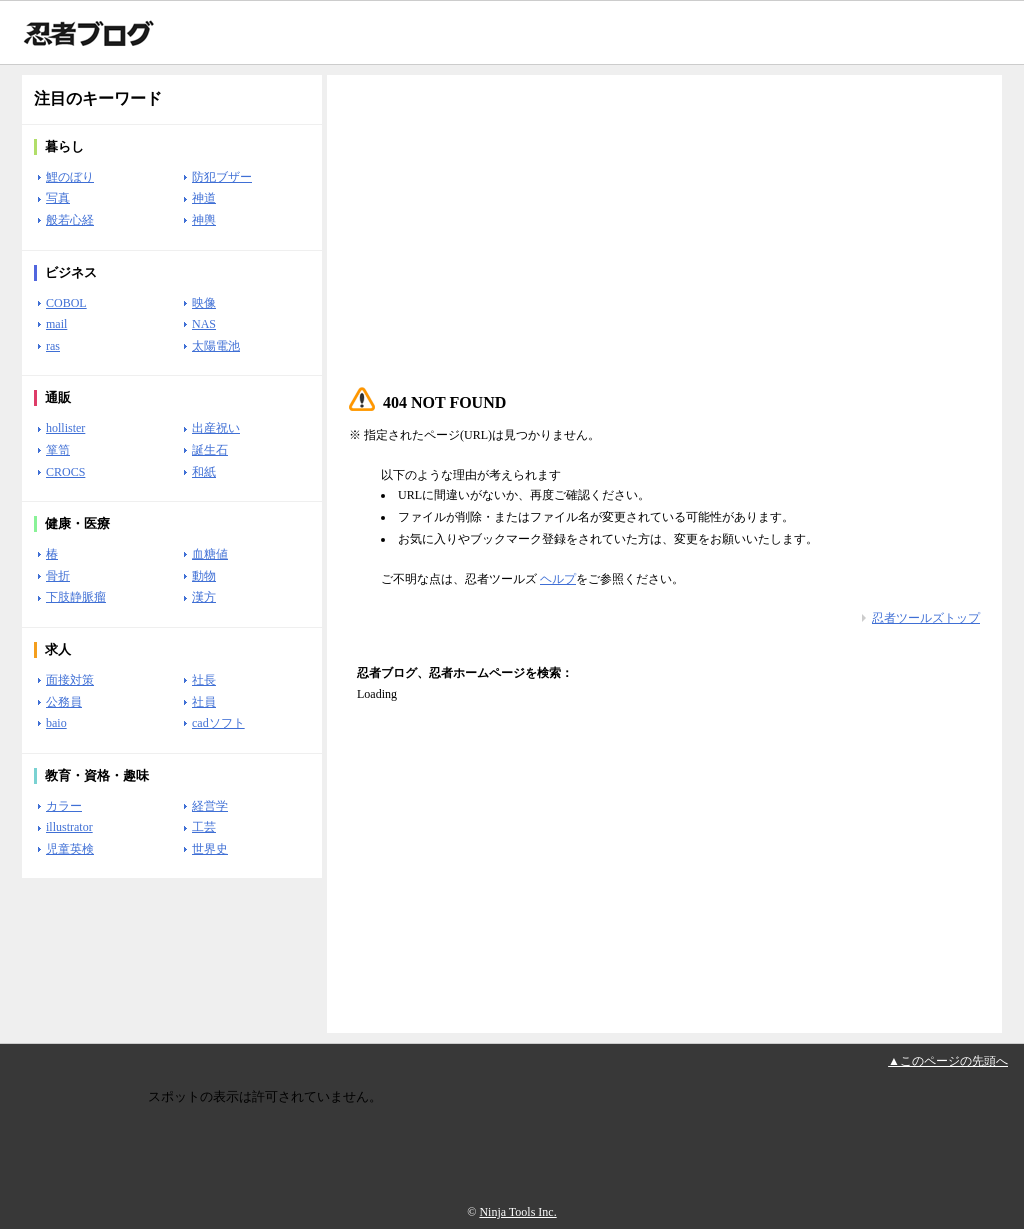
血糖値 (210, 554)
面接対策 (70, 680)
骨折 (58, 576)
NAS (204, 324)
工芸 (204, 827)
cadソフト (218, 723)
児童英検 (70, 849)
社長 (204, 680)
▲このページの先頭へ (948, 1061)
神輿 (204, 220)
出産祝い (216, 428)
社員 (204, 702)
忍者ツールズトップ (926, 618)
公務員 (64, 702)
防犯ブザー (222, 177)
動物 (204, 576)
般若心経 (70, 220)
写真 (58, 198)
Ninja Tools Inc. (517, 1212)
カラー (64, 806)
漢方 (204, 597)
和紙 (204, 472)
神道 (204, 198)
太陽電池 (216, 346)
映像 (204, 303)
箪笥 (58, 450)
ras (53, 346)
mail (56, 324)
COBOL (66, 303)
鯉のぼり (70, 177)
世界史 (210, 849)
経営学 (210, 806)
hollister (65, 428)
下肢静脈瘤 (76, 597)
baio (56, 723)
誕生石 (210, 450)
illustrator (69, 827)
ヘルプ (558, 579)
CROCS (65, 472)
